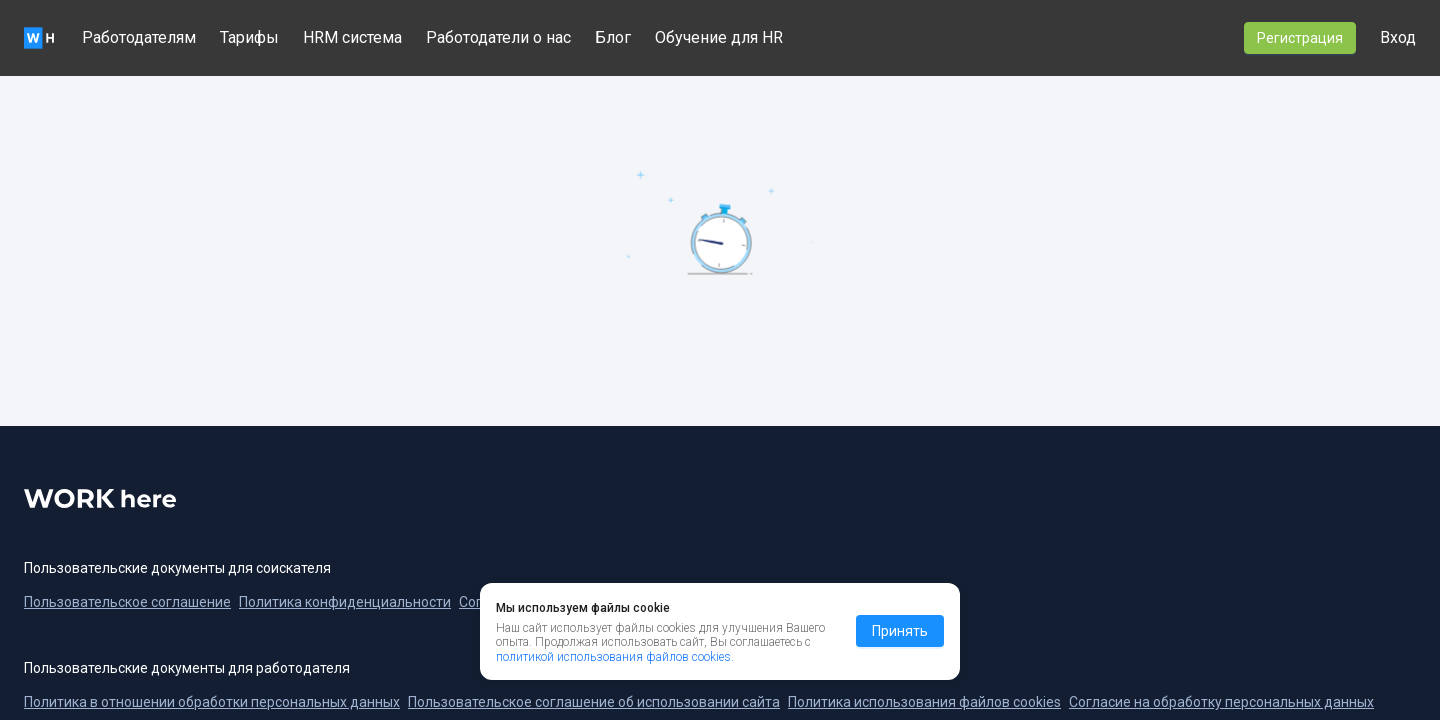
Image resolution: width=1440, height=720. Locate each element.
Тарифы (249, 37)
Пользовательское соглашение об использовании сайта (594, 702)
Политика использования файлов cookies (924, 702)
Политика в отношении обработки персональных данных (212, 702)
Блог (613, 37)
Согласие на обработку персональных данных (1221, 702)
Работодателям (139, 37)
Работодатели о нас (498, 37)
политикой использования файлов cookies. (615, 657)
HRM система (352, 37)
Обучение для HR (719, 37)
